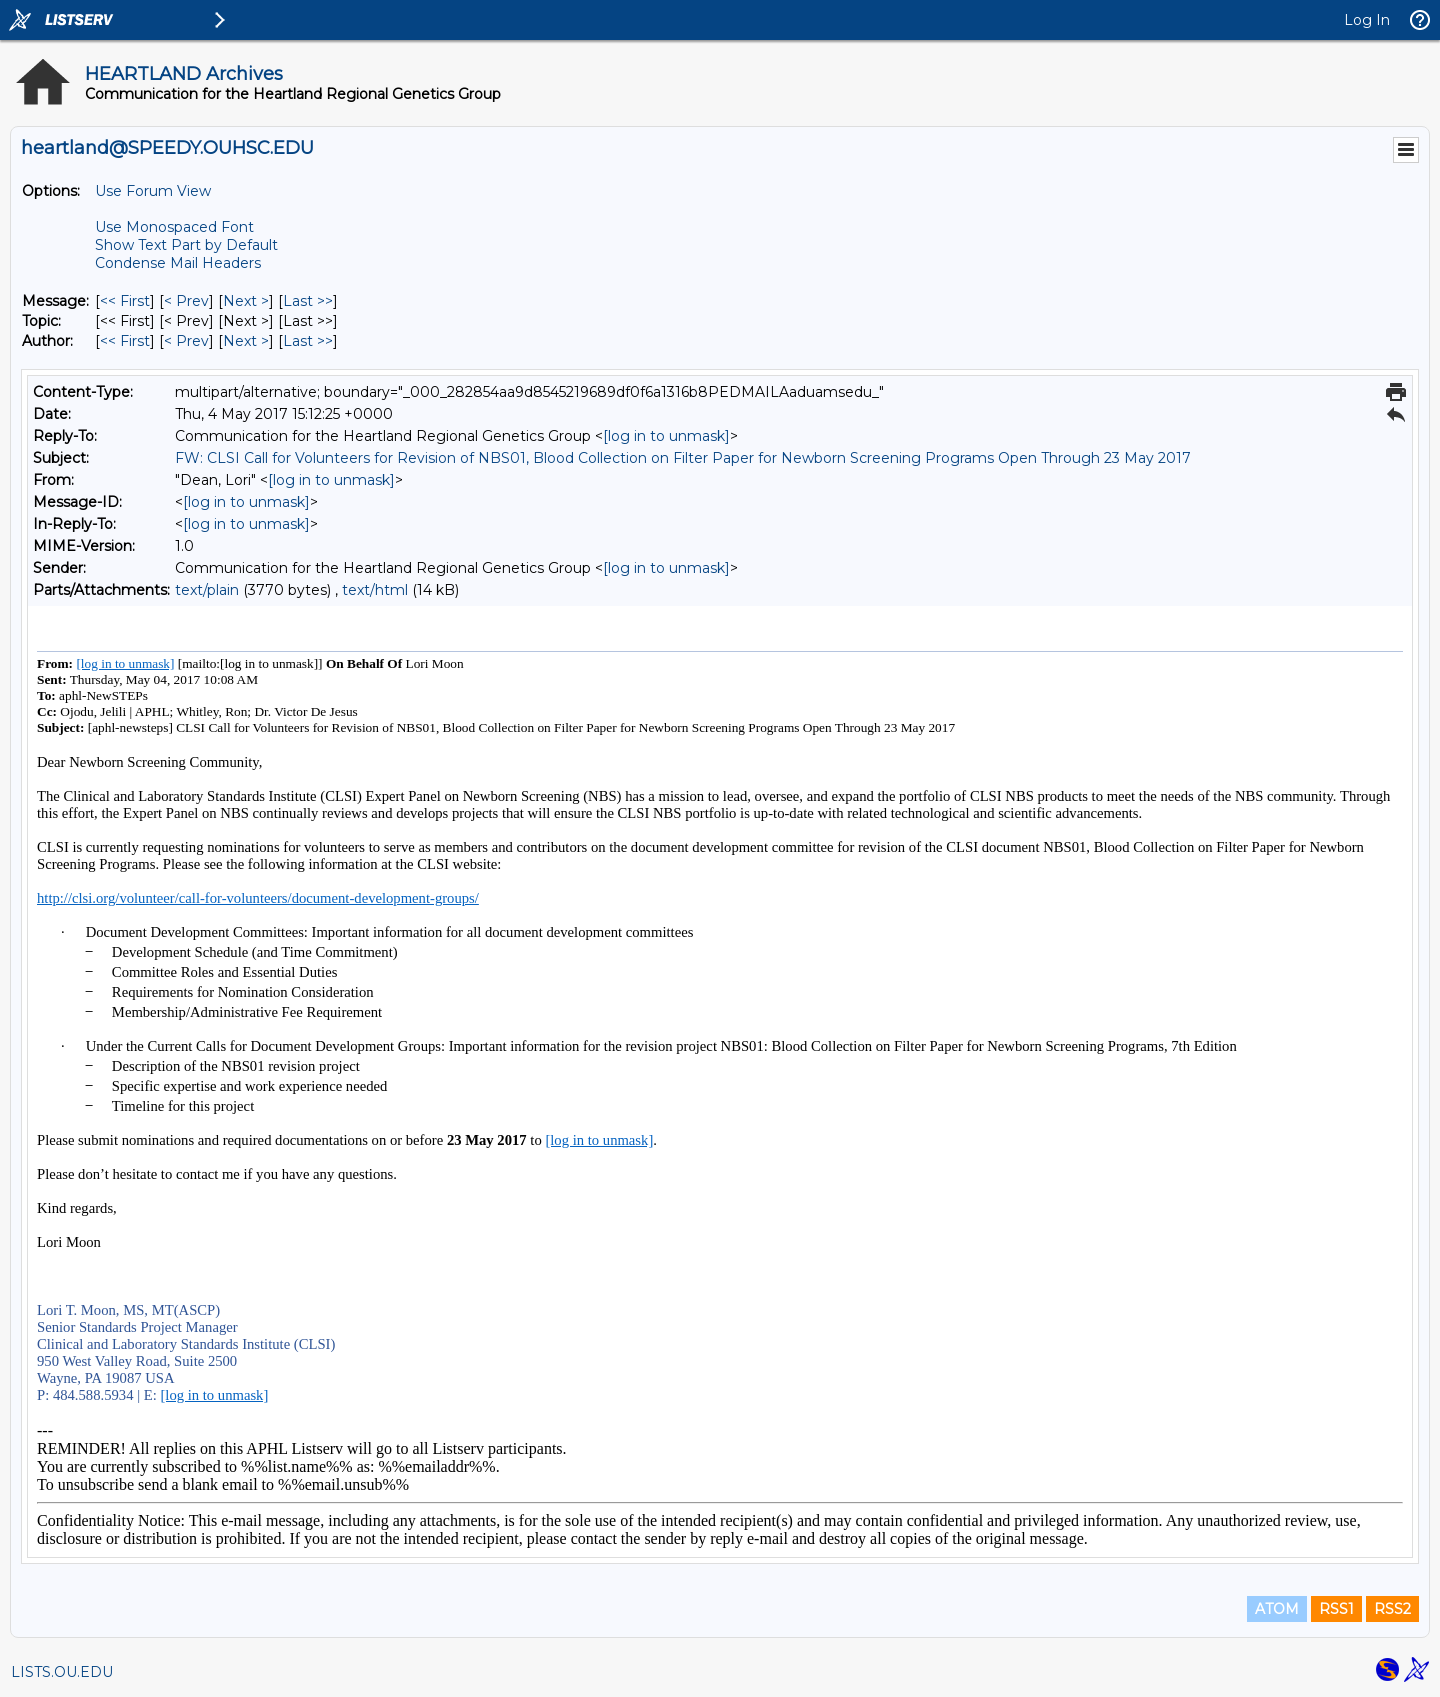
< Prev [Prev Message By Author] (186, 341)
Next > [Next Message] (246, 301)
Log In (1367, 20)
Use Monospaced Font (174, 227)
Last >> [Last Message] (308, 301)
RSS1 (1336, 1609)
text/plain (207, 590)
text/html (375, 590)
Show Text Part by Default (186, 245)
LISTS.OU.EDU (62, 1672)
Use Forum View (153, 191)
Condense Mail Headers (178, 263)
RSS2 (1392, 1609)
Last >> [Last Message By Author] (308, 341)
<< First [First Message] (125, 301)
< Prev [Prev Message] (186, 301)
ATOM (1277, 1609)
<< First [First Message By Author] (125, 341)
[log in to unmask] (666, 436)
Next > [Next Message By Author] (246, 341)
